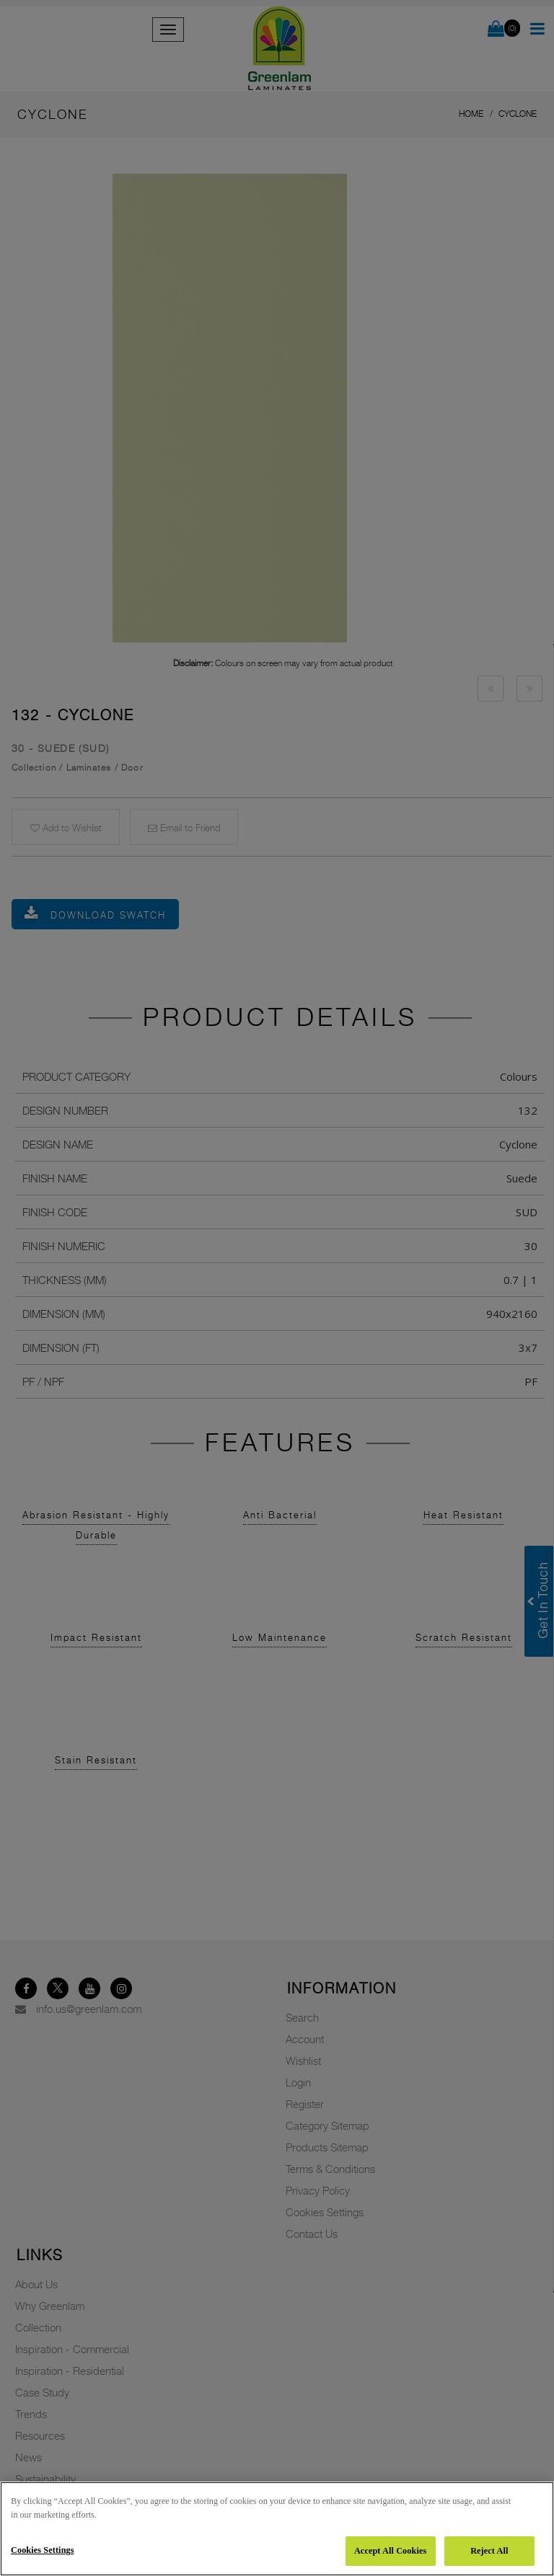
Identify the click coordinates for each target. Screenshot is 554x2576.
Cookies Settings (42, 2550)
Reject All (489, 2551)
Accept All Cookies (390, 2551)
